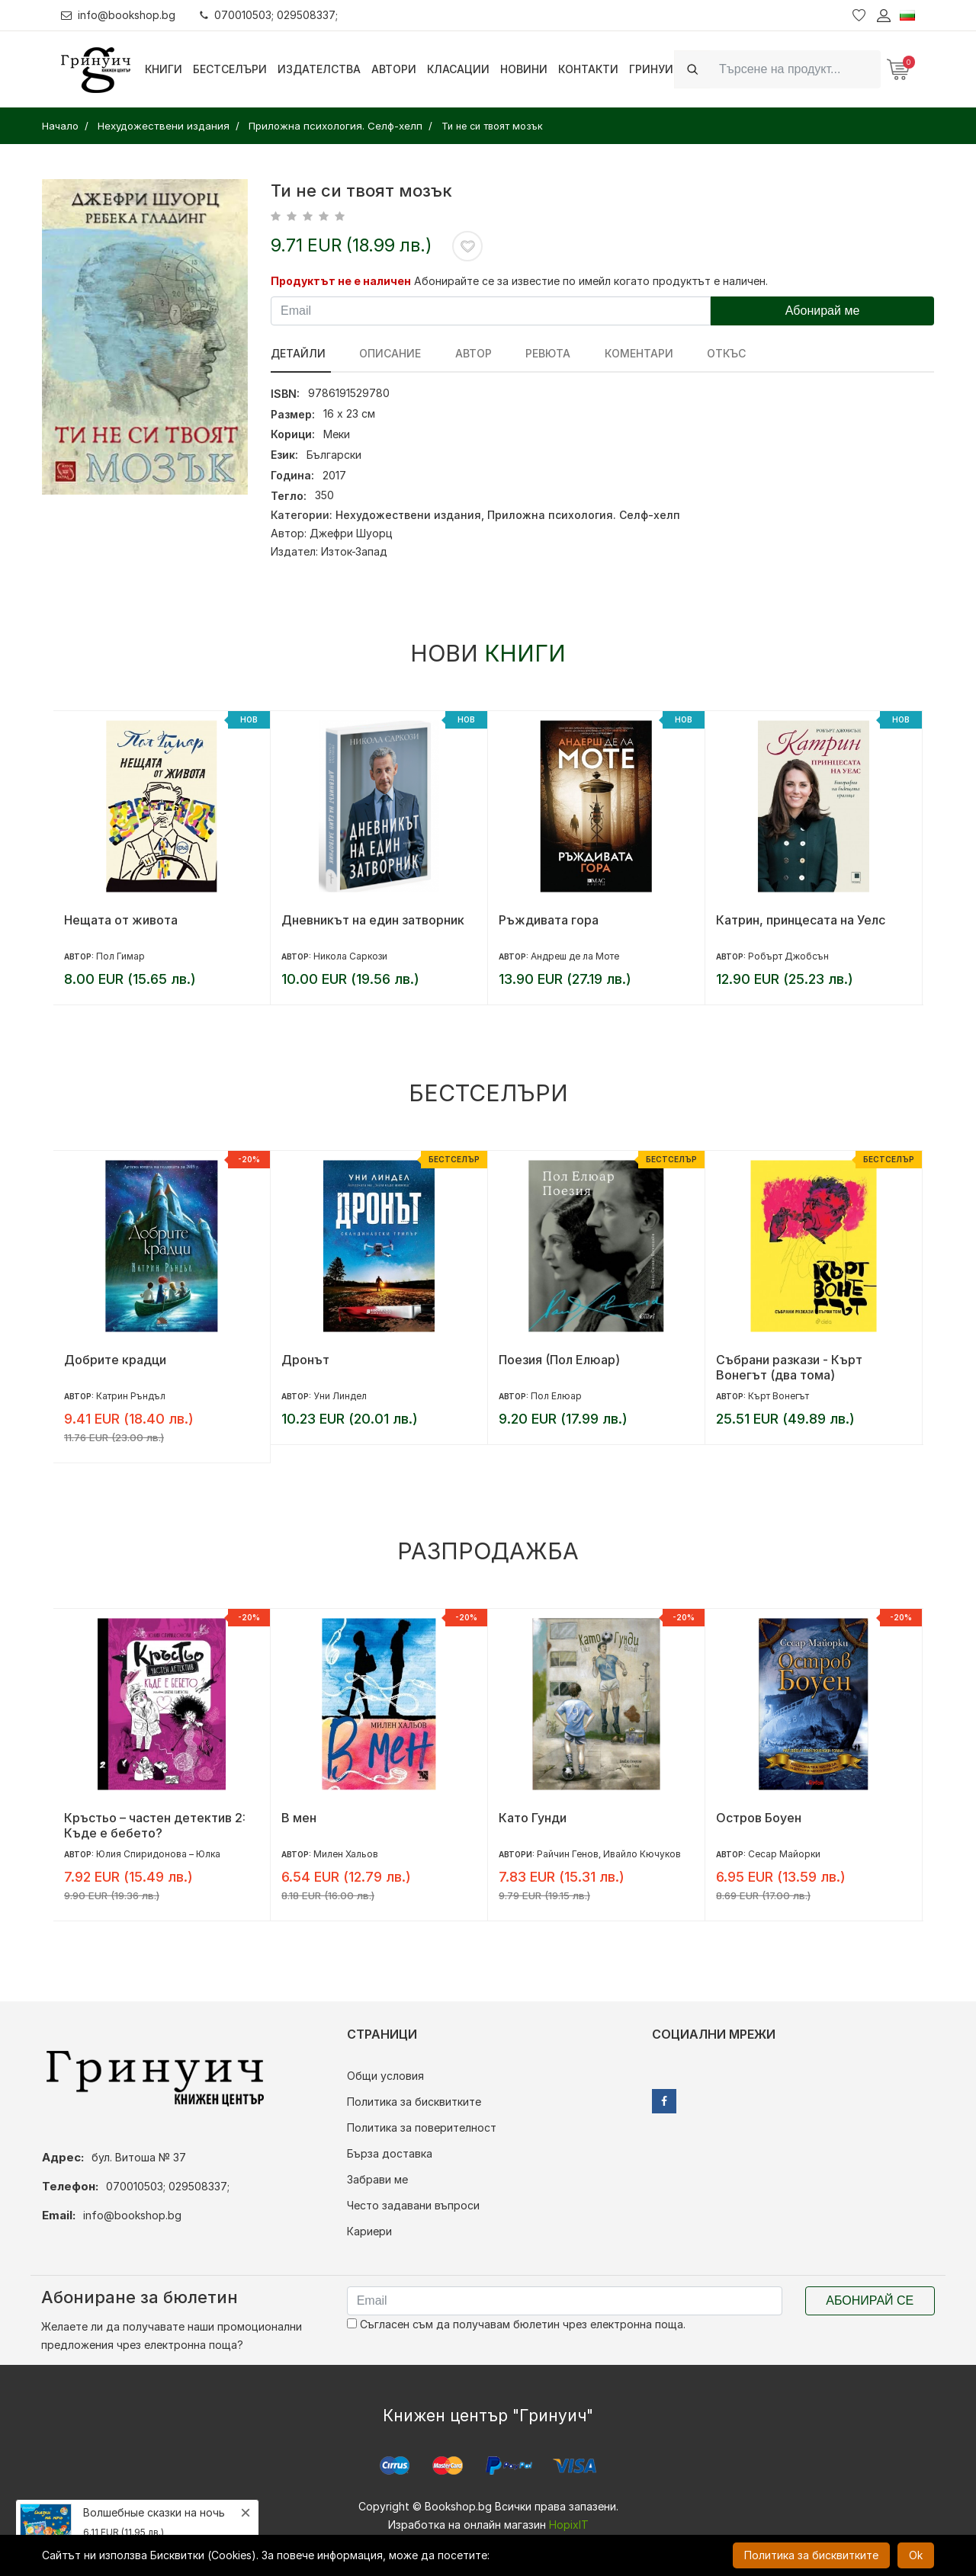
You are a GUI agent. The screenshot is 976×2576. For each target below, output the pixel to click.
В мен (298, 1817)
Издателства (319, 68)
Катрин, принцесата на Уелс (800, 920)
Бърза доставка (389, 2153)
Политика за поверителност (421, 2127)
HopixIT (569, 2524)
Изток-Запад (354, 551)
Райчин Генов (568, 1854)
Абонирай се (869, 2300)
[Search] (795, 69)
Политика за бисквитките (414, 2101)
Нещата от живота (121, 920)
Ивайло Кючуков (642, 1854)
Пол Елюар (556, 1396)
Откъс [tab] (701, 353)
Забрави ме (377, 2179)
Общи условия (385, 2075)
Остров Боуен (758, 1817)
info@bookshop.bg (118, 14)
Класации (458, 68)
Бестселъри (230, 68)
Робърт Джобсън (788, 956)
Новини (523, 68)
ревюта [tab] (533, 353)
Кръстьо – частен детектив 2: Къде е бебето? (155, 1825)
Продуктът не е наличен (341, 280)
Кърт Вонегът (778, 1396)
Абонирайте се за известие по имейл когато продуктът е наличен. (591, 280)
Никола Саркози (350, 956)
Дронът (305, 1359)
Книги (163, 68)
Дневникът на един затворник (372, 920)
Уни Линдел (340, 1396)
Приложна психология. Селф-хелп (583, 514)
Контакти (588, 68)
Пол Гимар (120, 956)
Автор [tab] (463, 353)
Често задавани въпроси (413, 2205)
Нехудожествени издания (408, 514)
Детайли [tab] (298, 353)
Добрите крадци (115, 1359)
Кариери (369, 2231)
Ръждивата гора (549, 920)
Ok (916, 2555)
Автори (393, 68)
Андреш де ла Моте (575, 956)
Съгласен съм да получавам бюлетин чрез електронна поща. (516, 2324)
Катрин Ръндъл (130, 1396)
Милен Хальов (345, 1854)
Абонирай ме (822, 310)
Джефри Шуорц (351, 533)
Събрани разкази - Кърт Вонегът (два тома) (789, 1367)
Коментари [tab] (619, 353)
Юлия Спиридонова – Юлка (158, 1854)
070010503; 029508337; (270, 14)
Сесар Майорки (784, 1854)
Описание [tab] (385, 353)
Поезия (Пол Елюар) (559, 1359)
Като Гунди (533, 1817)
